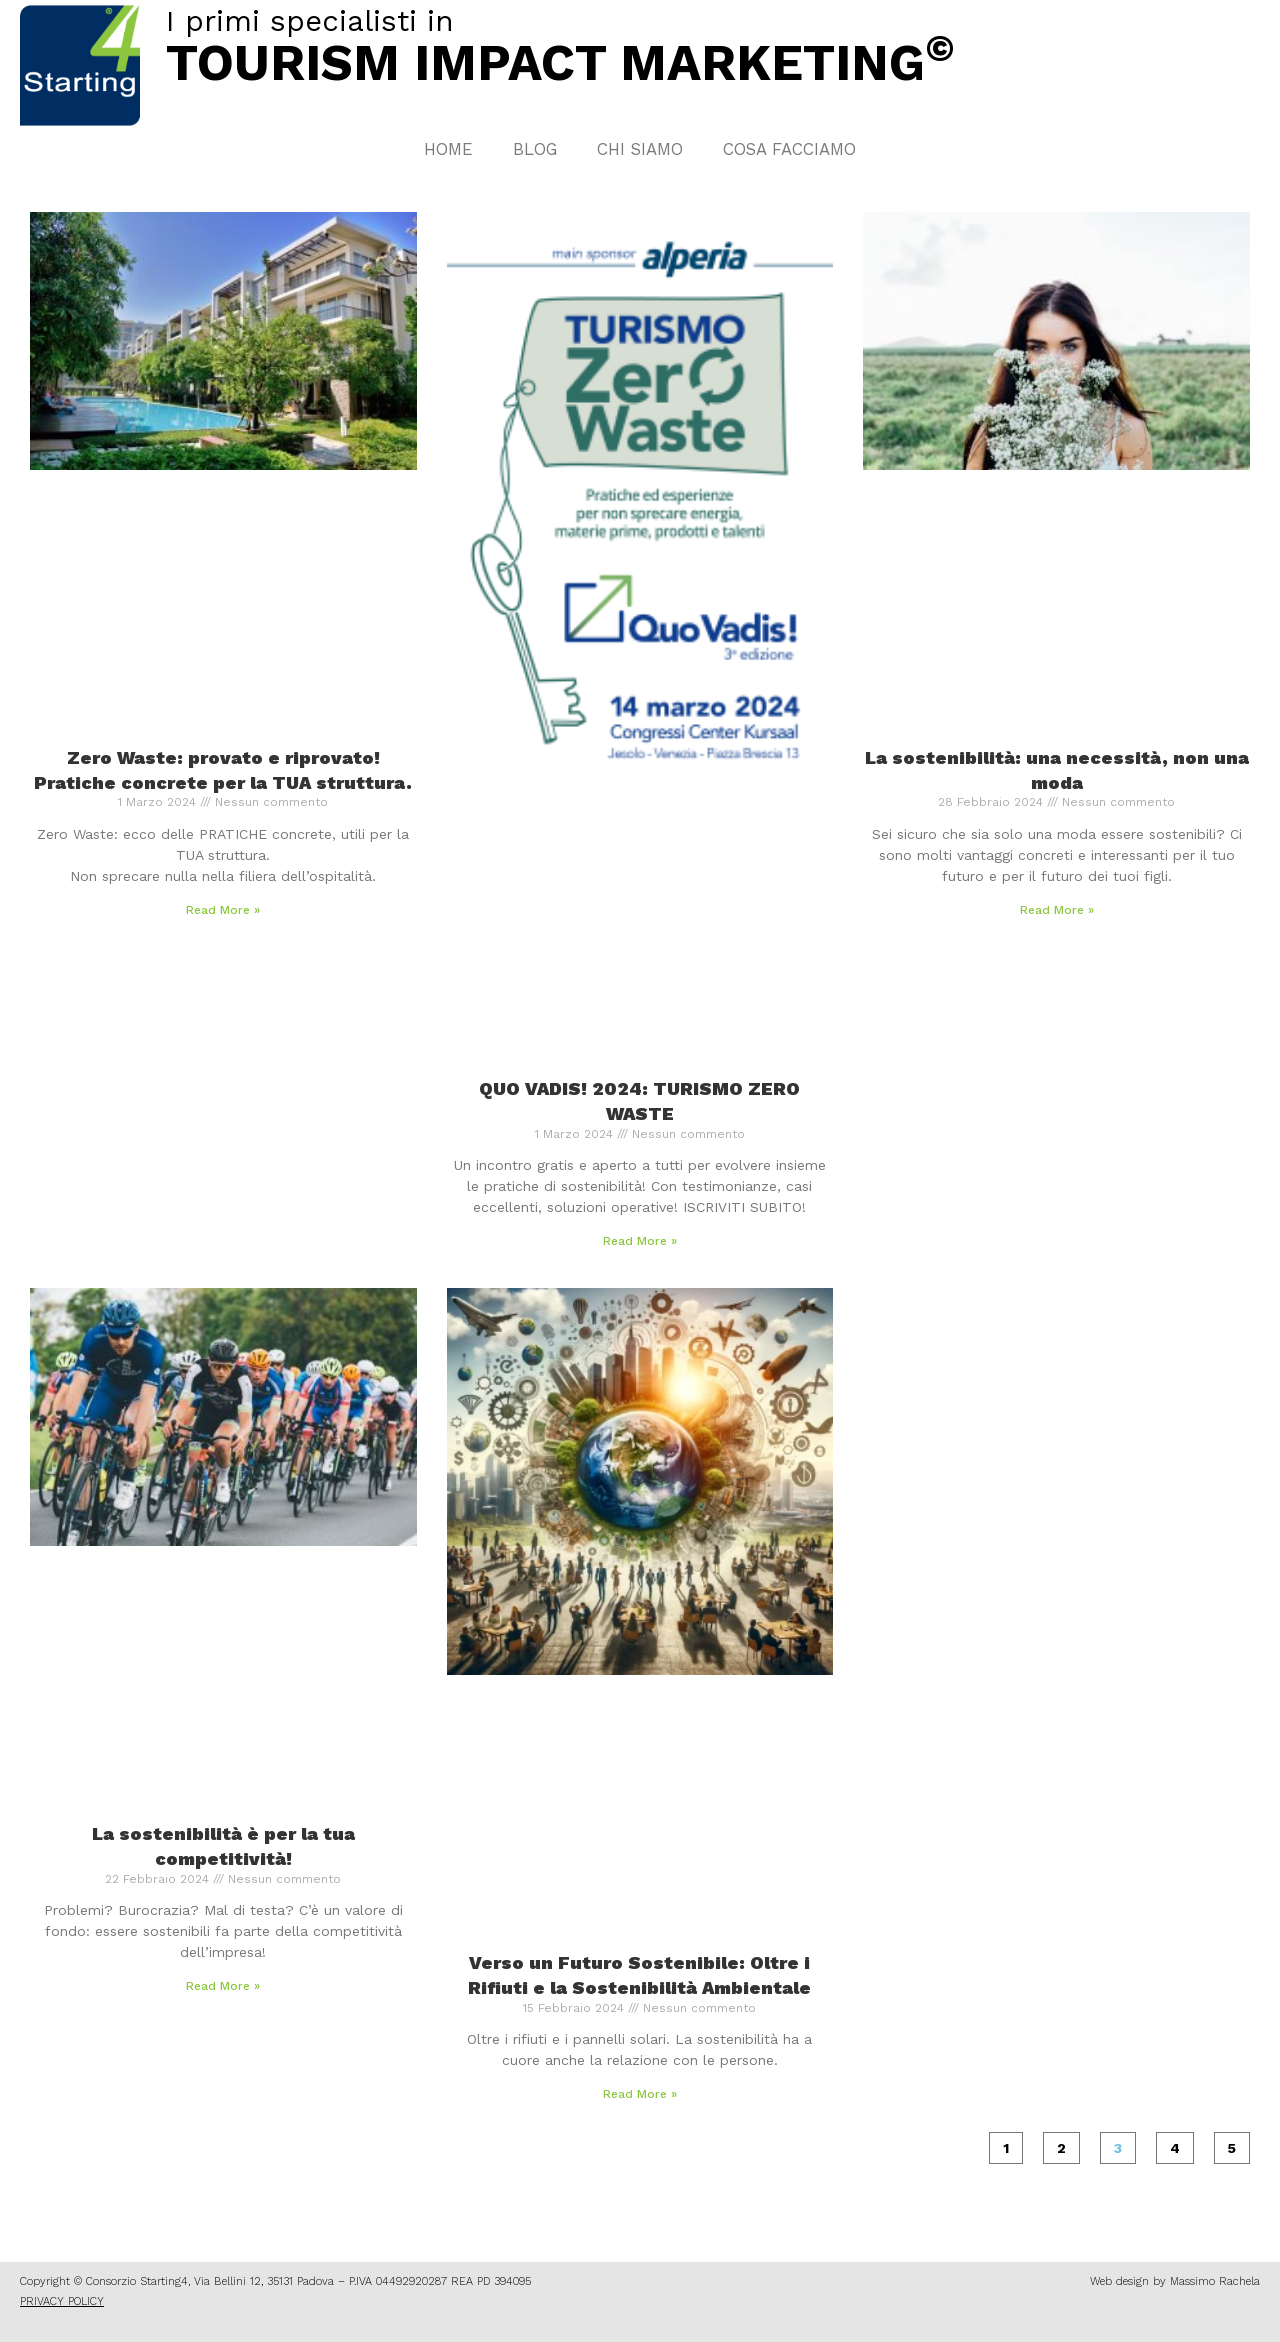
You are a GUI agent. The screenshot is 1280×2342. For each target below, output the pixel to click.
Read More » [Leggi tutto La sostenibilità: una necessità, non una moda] (1057, 910)
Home (448, 149)
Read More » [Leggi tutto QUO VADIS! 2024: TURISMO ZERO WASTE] (640, 1241)
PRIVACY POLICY (62, 2301)
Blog (535, 149)
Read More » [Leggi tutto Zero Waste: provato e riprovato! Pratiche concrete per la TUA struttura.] (223, 910)
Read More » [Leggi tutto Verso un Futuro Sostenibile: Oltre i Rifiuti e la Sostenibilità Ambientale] (640, 2094)
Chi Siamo (640, 149)
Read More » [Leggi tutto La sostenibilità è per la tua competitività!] (223, 1986)
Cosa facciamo (789, 149)
